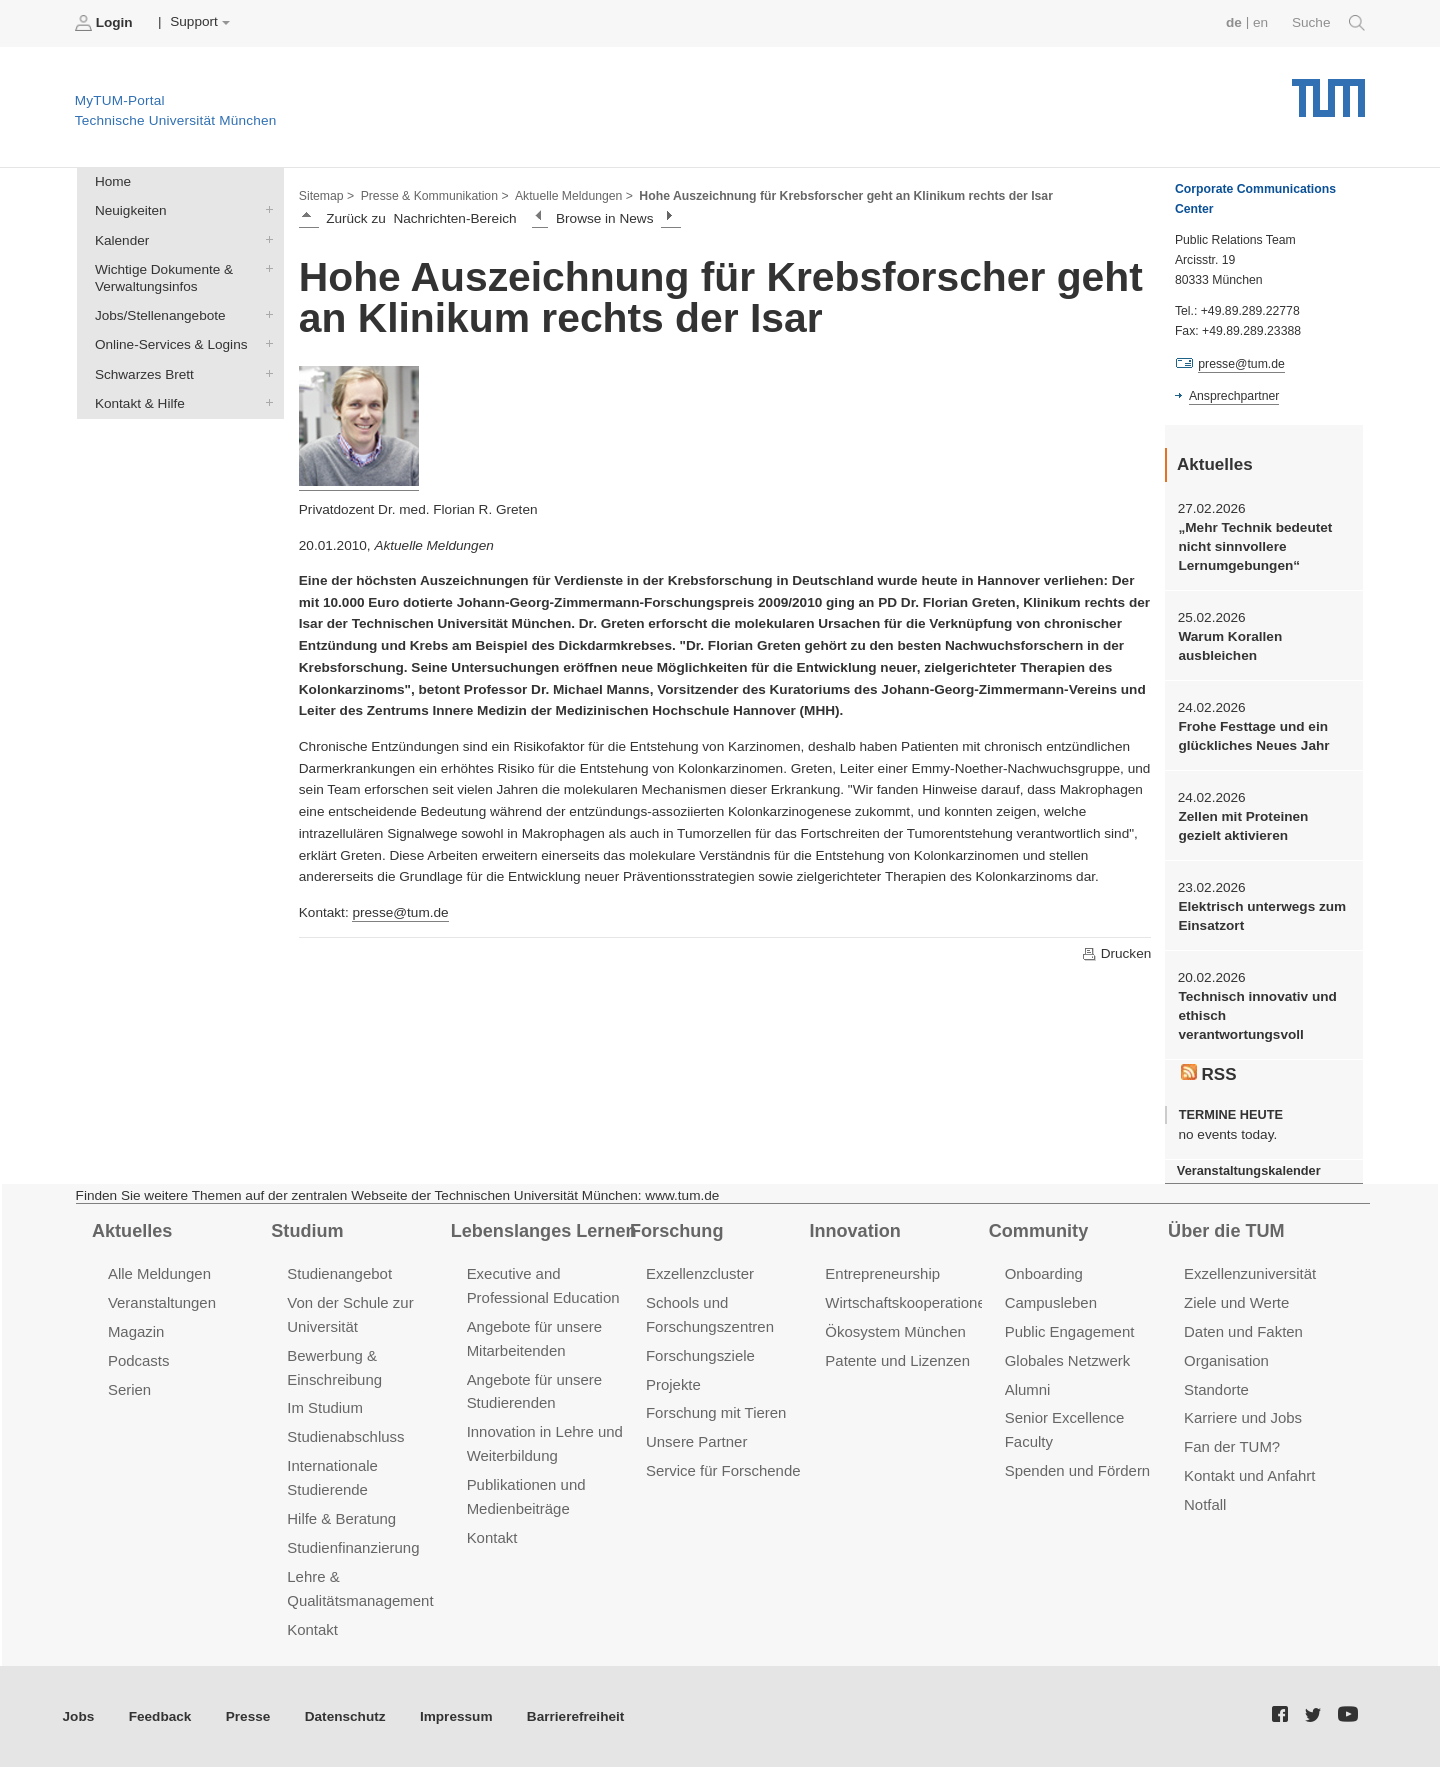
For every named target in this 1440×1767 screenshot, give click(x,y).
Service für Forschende (723, 1470)
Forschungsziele (700, 1355)
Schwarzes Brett (265, 373)
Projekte (673, 1384)
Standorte (1216, 1389)
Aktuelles (132, 1231)
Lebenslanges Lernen (544, 1231)
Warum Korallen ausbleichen (1230, 646)
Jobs (79, 1716)
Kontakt (312, 1629)
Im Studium (325, 1407)
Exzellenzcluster (700, 1273)
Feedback (160, 1716)
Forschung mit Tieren (716, 1412)
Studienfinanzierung (353, 1547)
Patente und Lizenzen (897, 1360)
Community (1038, 1231)
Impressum (456, 1716)
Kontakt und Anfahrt (1249, 1475)
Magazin (136, 1331)
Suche (1328, 23)
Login (106, 23)
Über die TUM (1226, 1231)
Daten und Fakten (1243, 1331)
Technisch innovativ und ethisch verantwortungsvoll (1257, 1016)
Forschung (676, 1231)
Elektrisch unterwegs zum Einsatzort (1262, 916)
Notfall (1205, 1504)
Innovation (854, 1231)
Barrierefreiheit (575, 1716)
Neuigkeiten (265, 210)
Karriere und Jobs (1243, 1417)
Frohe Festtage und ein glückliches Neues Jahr (1253, 736)
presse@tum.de (400, 912)
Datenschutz (345, 1716)
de (1234, 22)
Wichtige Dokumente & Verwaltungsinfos (265, 268)
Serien (129, 1389)
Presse (248, 1716)
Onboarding (1044, 1273)
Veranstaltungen (162, 1302)
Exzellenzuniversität (1250, 1273)
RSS (1209, 1074)
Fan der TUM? (1232, 1446)
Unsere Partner (696, 1441)
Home (113, 181)
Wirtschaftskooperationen (909, 1302)
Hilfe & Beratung (341, 1518)
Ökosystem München (895, 1331)
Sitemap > (326, 196)
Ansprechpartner (1234, 396)
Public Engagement (1070, 1331)
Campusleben (1051, 1302)
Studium (307, 1231)
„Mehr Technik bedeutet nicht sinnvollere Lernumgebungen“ (1255, 547)
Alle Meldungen (159, 1273)
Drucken (1116, 954)
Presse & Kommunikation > (435, 196)
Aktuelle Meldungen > (574, 196)
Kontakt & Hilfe (265, 402)
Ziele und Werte (1236, 1302)
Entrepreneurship (882, 1273)
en (1260, 22)
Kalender (265, 239)
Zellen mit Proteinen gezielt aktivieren (1243, 826)
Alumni (1028, 1389)
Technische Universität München (1328, 90)
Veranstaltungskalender (1249, 1170)
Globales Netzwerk (1068, 1360)
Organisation (1226, 1360)
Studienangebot (339, 1273)
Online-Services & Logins (265, 344)
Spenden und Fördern (1078, 1470)
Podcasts (139, 1360)
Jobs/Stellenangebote (265, 315)
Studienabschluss (345, 1436)
